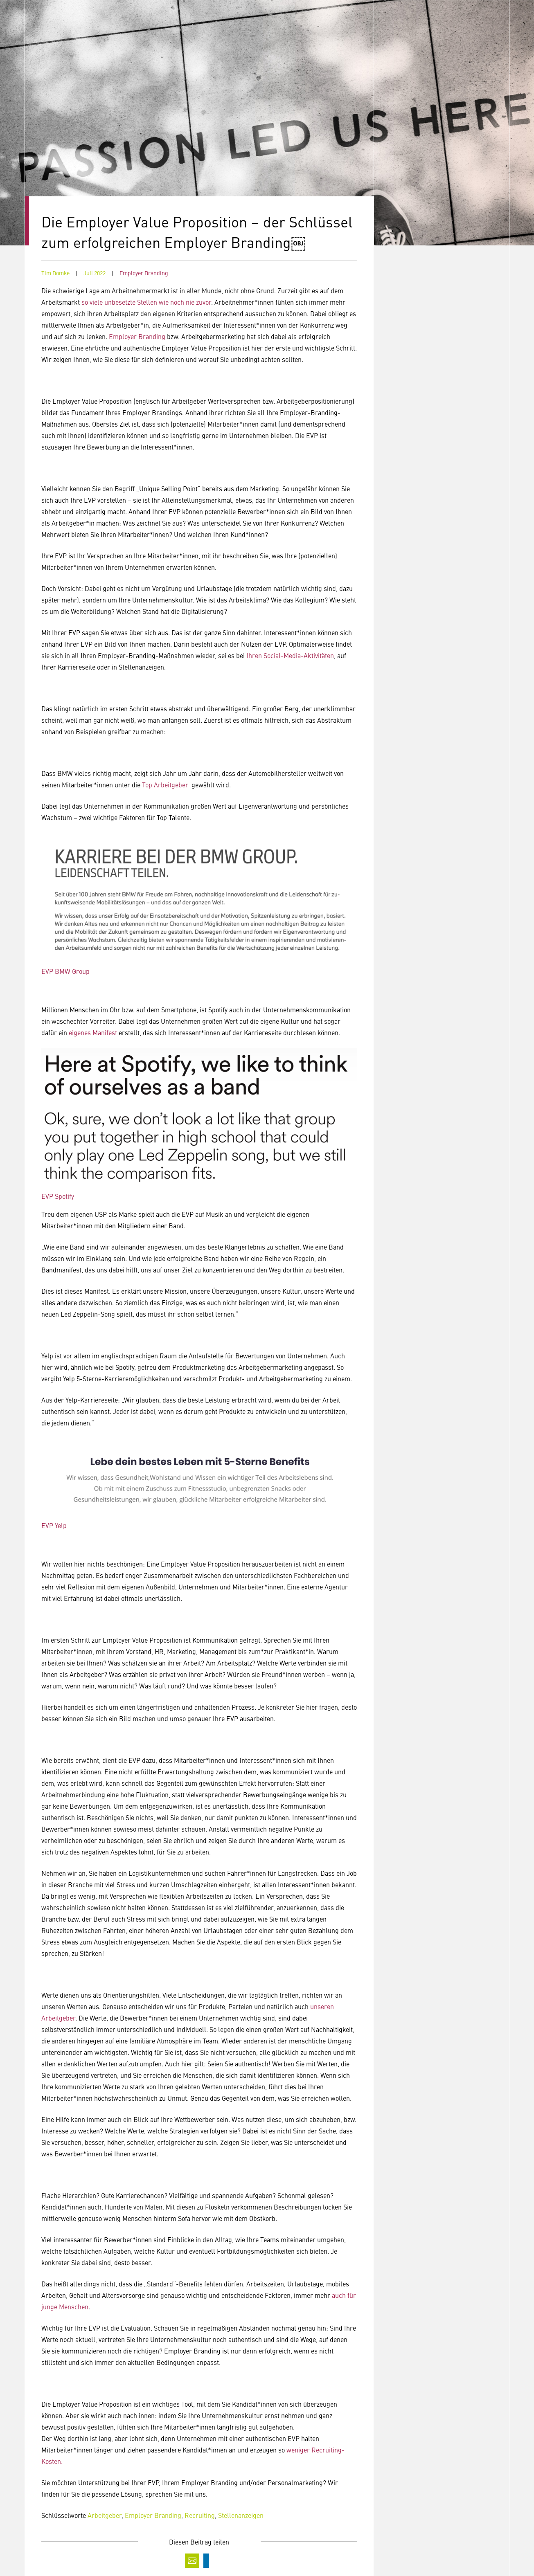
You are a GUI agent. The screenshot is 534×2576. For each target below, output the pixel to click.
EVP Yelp (54, 1525)
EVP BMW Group (65, 971)
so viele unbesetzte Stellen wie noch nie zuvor (146, 301)
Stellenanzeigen (241, 2515)
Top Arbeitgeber (165, 784)
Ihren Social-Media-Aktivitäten (290, 655)
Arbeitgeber (105, 2515)
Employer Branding (143, 273)
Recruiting (200, 2515)
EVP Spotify (57, 1195)
